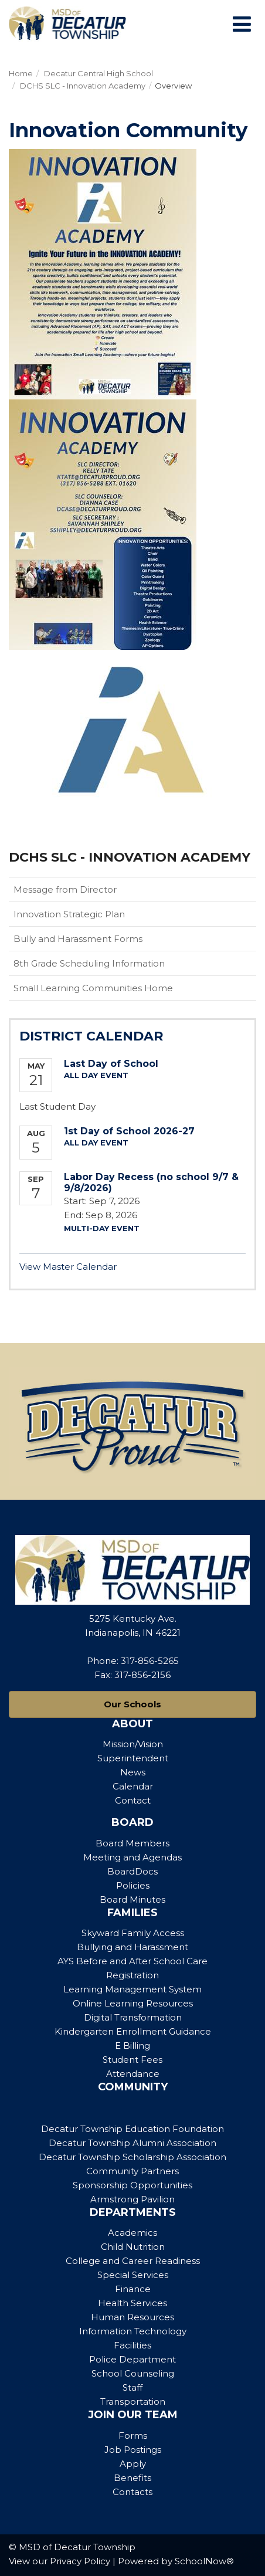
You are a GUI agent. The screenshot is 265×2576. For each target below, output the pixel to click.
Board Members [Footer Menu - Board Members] (132, 1843)
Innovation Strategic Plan (69, 914)
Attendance (132, 2073)
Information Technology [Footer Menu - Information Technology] (132, 2331)
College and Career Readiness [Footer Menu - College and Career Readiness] (133, 2260)
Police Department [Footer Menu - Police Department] (132, 2359)
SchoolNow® (204, 2561)
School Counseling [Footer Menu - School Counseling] (132, 2373)
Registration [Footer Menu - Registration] (132, 1975)
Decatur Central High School (98, 73)
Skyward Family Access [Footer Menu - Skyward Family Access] (132, 1932)
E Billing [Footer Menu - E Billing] (132, 2045)
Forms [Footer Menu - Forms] (132, 2435)
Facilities (132, 2345)
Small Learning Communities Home (93, 988)
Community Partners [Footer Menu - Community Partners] (132, 2171)
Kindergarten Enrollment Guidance (133, 2031)
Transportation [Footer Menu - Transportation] (132, 2401)
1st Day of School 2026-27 (129, 1131)
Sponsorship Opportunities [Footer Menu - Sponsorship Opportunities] (132, 2185)
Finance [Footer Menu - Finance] (133, 2288)
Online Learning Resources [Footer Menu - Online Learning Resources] (133, 2003)
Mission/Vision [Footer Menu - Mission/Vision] (133, 1744)
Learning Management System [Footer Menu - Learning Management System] (132, 1989)
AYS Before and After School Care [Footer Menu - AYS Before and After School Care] (132, 1961)
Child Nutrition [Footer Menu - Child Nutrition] (133, 2246)
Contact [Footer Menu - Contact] (133, 1800)
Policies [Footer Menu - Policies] (133, 1885)
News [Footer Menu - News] (132, 1772)
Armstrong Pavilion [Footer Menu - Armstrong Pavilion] (132, 2199)
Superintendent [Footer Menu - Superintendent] (132, 1758)
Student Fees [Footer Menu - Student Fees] (132, 2059)
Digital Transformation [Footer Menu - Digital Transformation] (133, 2017)
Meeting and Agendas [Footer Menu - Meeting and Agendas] (132, 1857)
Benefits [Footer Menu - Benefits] (132, 2477)
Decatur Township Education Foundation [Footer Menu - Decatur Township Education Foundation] (132, 2128)
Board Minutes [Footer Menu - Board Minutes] (132, 1899)
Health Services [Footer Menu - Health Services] (132, 2303)
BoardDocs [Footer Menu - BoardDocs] (132, 1871)
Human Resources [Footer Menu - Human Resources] (132, 2317)
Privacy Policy (80, 2561)
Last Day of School (111, 1063)
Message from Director (65, 889)
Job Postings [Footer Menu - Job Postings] (132, 2449)
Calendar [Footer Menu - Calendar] (133, 1786)
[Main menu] (241, 23)
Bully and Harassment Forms (77, 938)
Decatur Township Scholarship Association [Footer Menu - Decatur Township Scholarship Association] (132, 2157)
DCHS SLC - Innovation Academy (82, 85)
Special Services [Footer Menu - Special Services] (132, 2274)
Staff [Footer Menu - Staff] (132, 2387)
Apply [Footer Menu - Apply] (133, 2463)
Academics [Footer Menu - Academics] (132, 2232)
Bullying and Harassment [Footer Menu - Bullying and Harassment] (132, 1947)
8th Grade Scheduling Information (89, 963)
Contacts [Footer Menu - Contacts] (132, 2491)
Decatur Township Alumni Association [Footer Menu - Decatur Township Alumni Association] (132, 2142)
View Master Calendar (68, 1266)
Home (21, 73)
